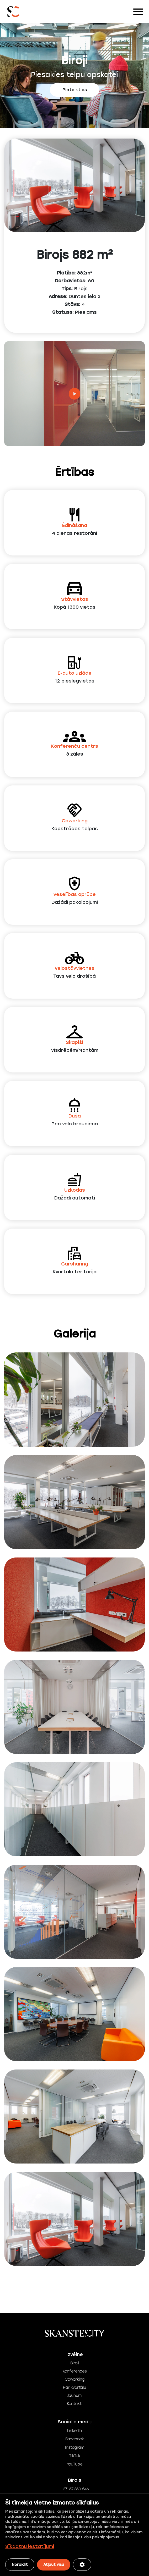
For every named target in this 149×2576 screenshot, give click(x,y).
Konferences (75, 2371)
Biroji (74, 2363)
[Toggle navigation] (138, 11)
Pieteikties (74, 89)
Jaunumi (74, 2396)
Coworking (74, 2379)
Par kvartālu (74, 2388)
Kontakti (74, 2404)
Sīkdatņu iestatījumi (29, 2546)
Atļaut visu (53, 2564)
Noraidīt (20, 2564)
